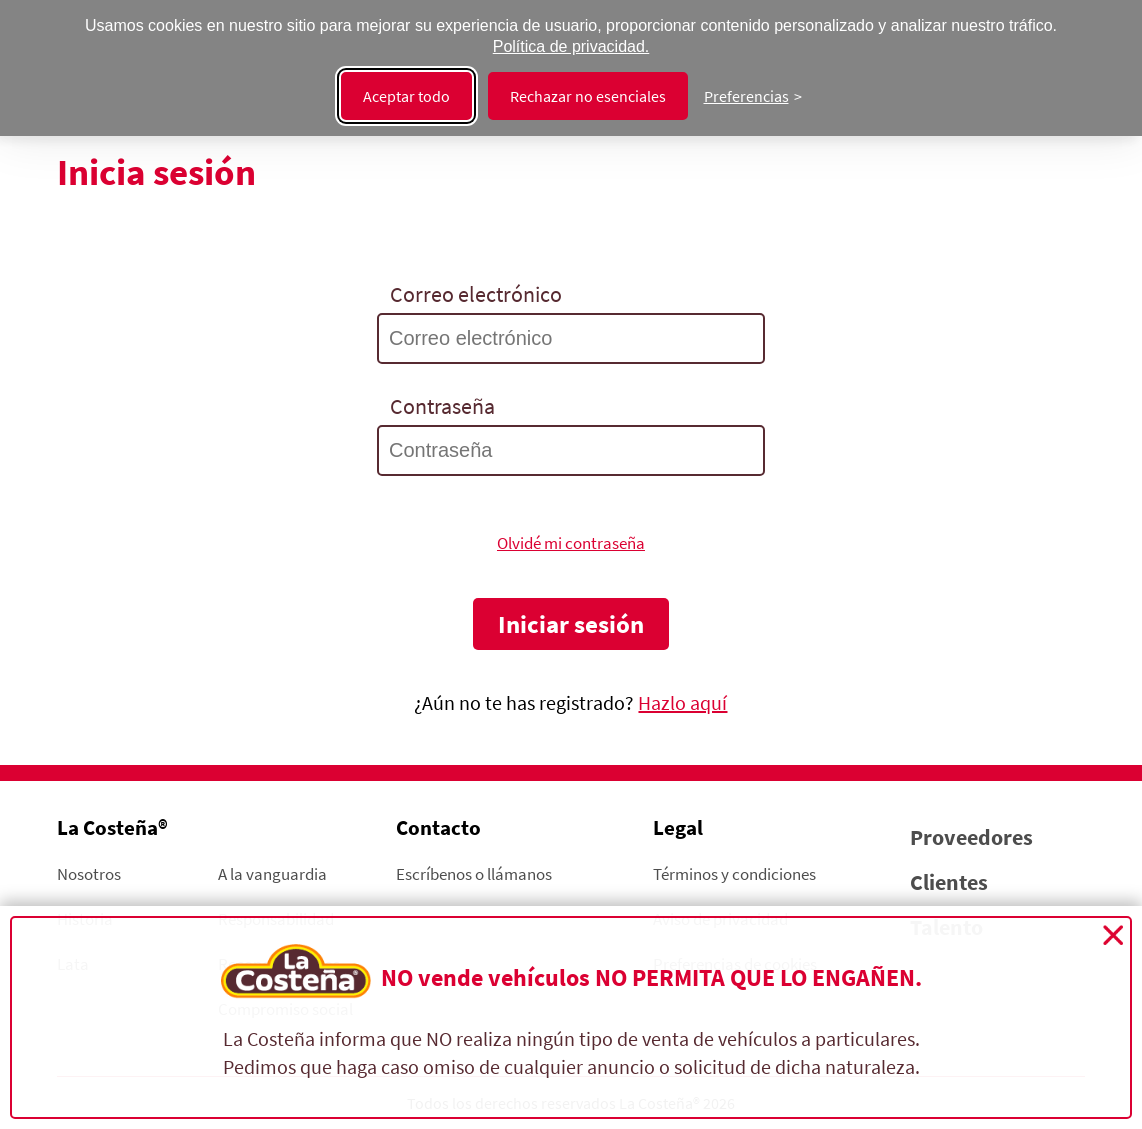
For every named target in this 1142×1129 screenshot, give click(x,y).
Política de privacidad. (571, 46)
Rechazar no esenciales (588, 96)
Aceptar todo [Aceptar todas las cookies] (406, 96)
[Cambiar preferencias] (753, 96)
